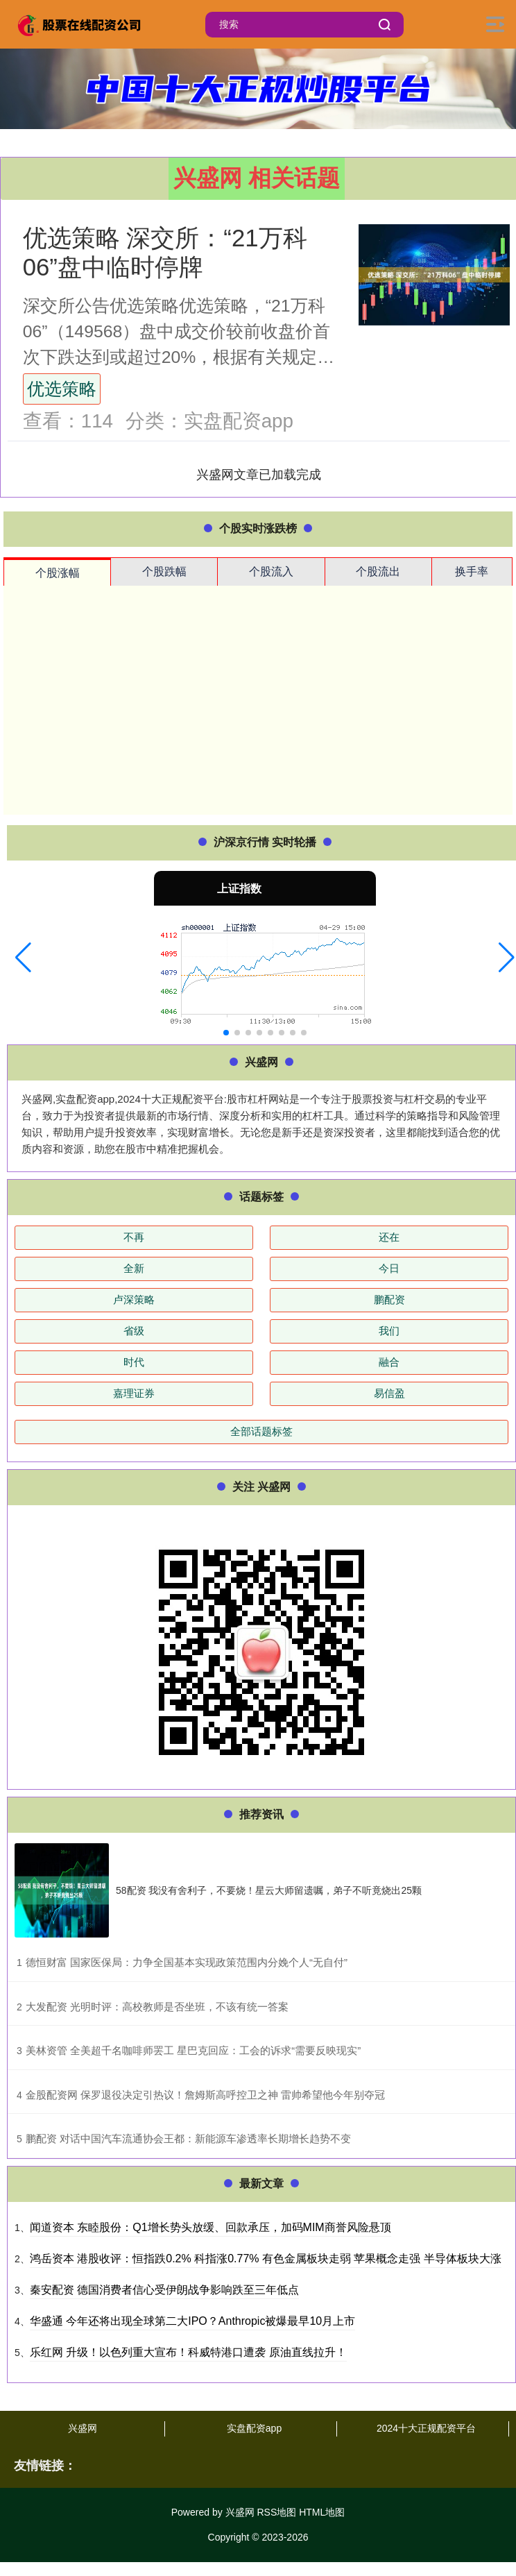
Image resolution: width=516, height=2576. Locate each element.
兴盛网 (82, 2428)
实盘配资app (254, 2428)
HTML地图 (322, 2512)
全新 (133, 1268)
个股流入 (271, 571)
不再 (133, 1237)
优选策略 (61, 389)
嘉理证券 (134, 1393)
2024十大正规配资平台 (426, 2428)
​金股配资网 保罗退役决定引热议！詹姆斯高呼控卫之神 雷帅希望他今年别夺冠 (205, 2095)
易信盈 (389, 1393)
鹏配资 (389, 1299)
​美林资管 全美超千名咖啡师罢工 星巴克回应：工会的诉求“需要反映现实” (193, 2050)
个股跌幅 (164, 571)
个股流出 (378, 571)
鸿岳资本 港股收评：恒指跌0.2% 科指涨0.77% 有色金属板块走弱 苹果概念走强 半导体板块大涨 (265, 2258)
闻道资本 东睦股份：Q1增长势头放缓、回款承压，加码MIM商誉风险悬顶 (210, 2227)
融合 (389, 1362)
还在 (389, 1237)
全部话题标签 (261, 1431)
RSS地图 (276, 2512)
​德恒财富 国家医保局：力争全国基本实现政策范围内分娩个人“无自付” (186, 1962)
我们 (389, 1331)
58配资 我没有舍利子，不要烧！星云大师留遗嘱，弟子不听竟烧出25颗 (269, 1890)
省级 (133, 1331)
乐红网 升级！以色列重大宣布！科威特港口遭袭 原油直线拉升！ (188, 2352)
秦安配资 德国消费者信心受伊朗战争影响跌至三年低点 (164, 2290)
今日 (389, 1268)
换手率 (471, 571)
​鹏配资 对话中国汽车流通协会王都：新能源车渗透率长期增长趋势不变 (188, 2138)
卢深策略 (134, 1299)
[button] (23, 957)
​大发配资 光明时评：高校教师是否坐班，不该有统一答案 (157, 2006)
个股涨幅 (57, 573)
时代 (133, 1362)
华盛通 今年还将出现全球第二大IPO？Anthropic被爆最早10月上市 (192, 2321)
